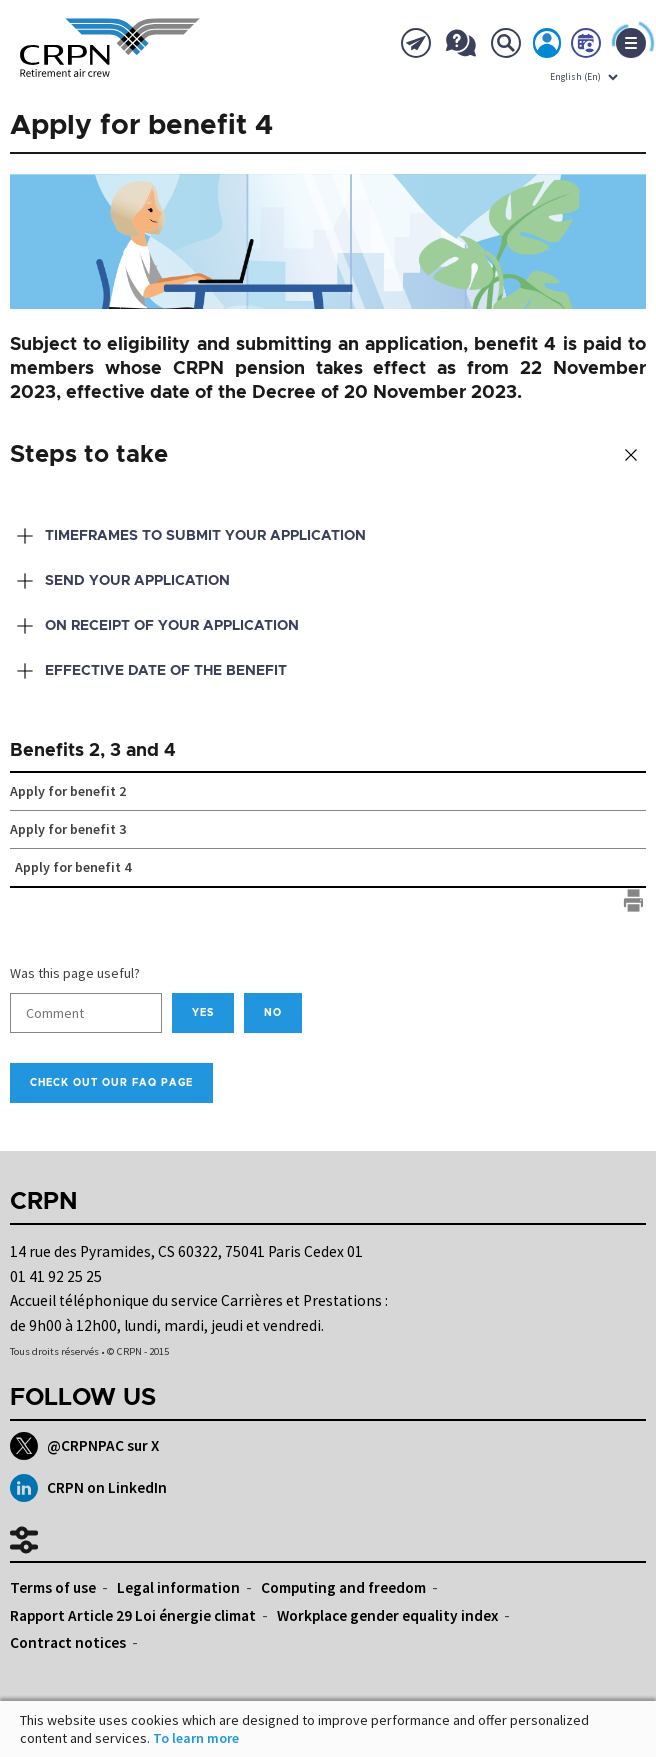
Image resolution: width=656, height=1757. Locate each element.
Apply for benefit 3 (68, 829)
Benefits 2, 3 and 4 (93, 751)
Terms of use (53, 1587)
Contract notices (68, 1642)
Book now (587, 47)
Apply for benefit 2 (68, 791)
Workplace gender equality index (387, 1615)
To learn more (196, 1738)
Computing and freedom (343, 1587)
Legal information (178, 1587)
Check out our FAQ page (111, 1083)
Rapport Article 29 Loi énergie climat (133, 1615)
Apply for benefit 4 (73, 867)
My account (548, 47)
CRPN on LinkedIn (88, 1488)
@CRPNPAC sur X (84, 1446)
